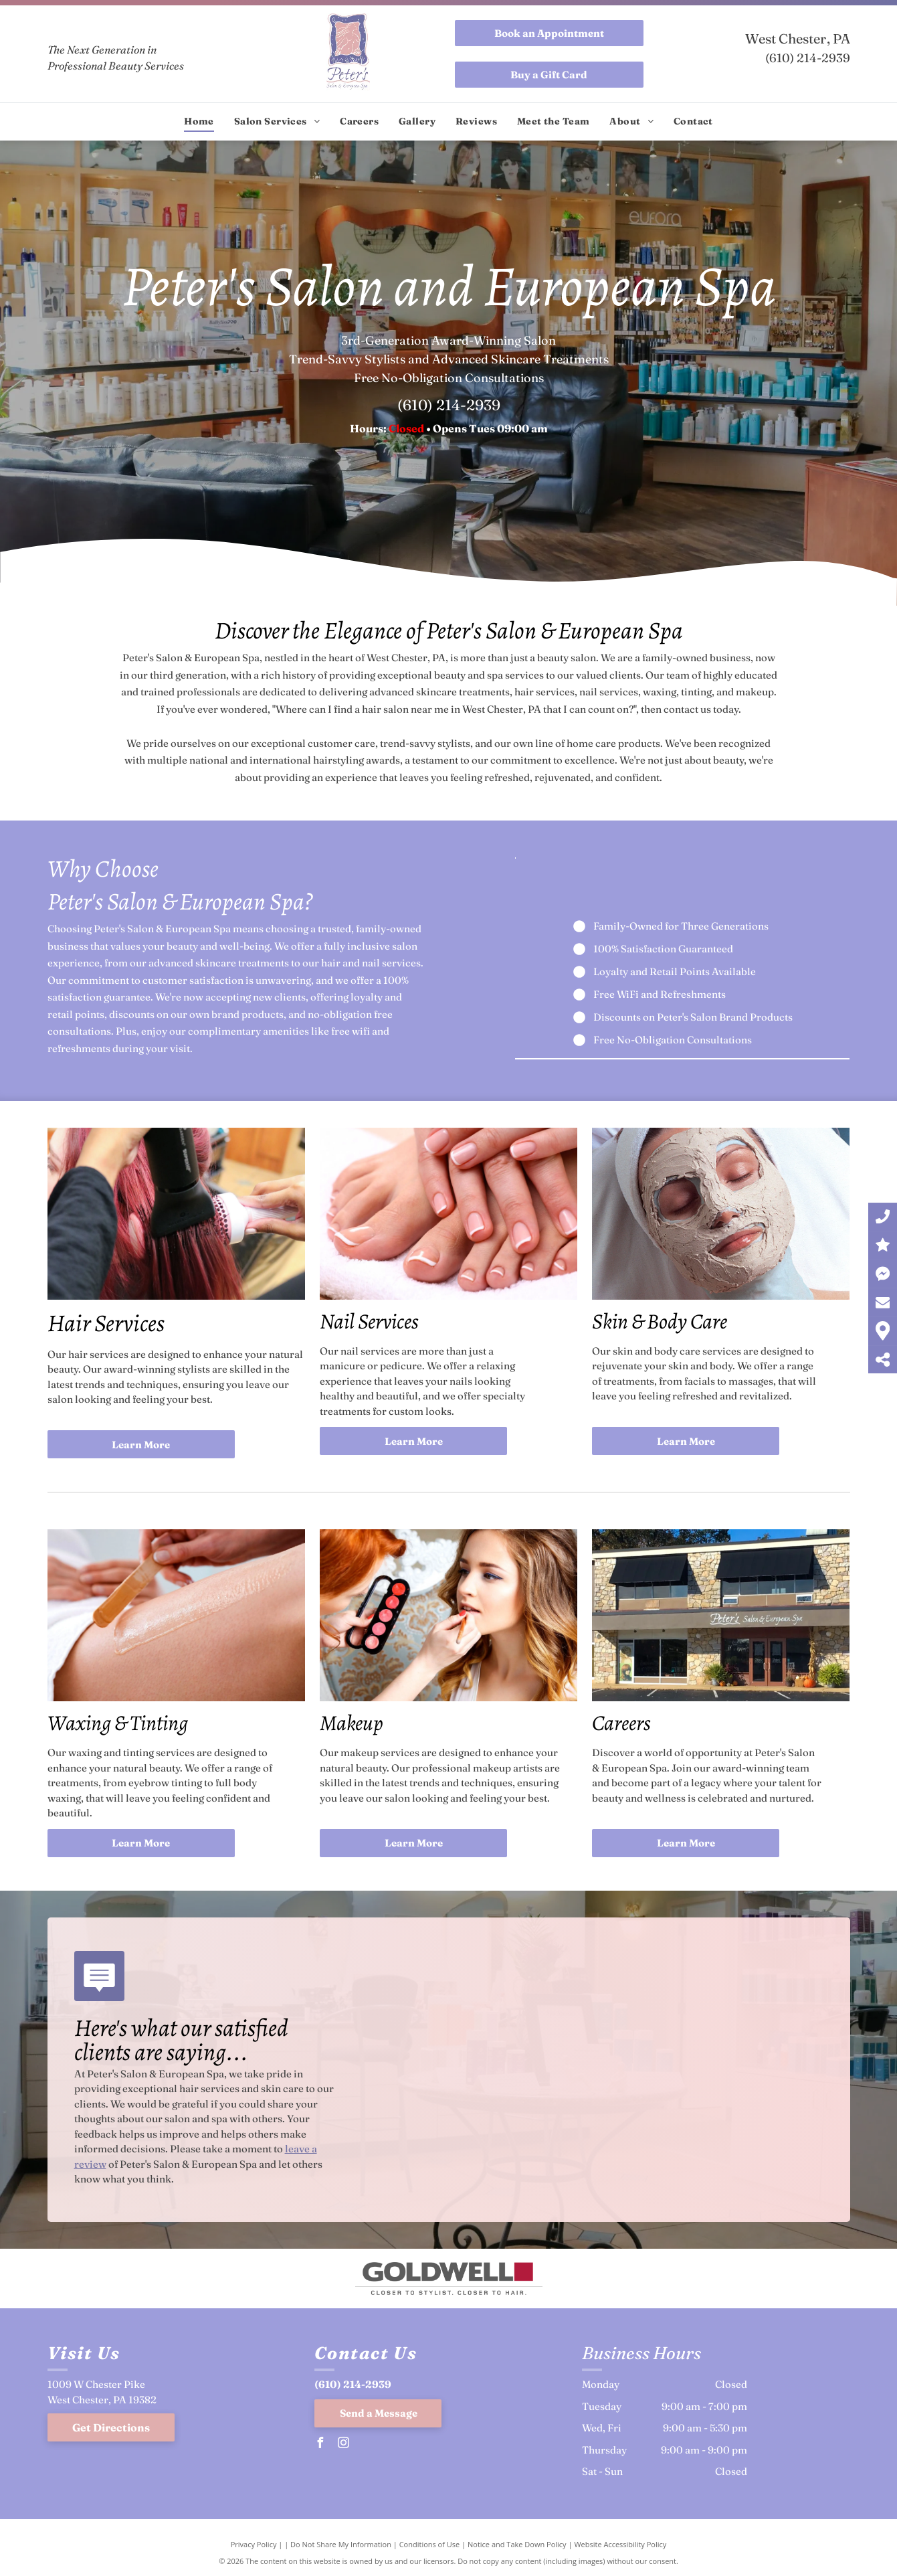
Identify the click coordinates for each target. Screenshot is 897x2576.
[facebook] (319, 2444)
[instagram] (343, 2444)
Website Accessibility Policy (620, 2544)
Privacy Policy (254, 2544)
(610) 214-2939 (807, 58)
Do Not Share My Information (340, 2544)
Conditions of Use (429, 2544)
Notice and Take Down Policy (517, 2544)
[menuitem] (199, 121)
